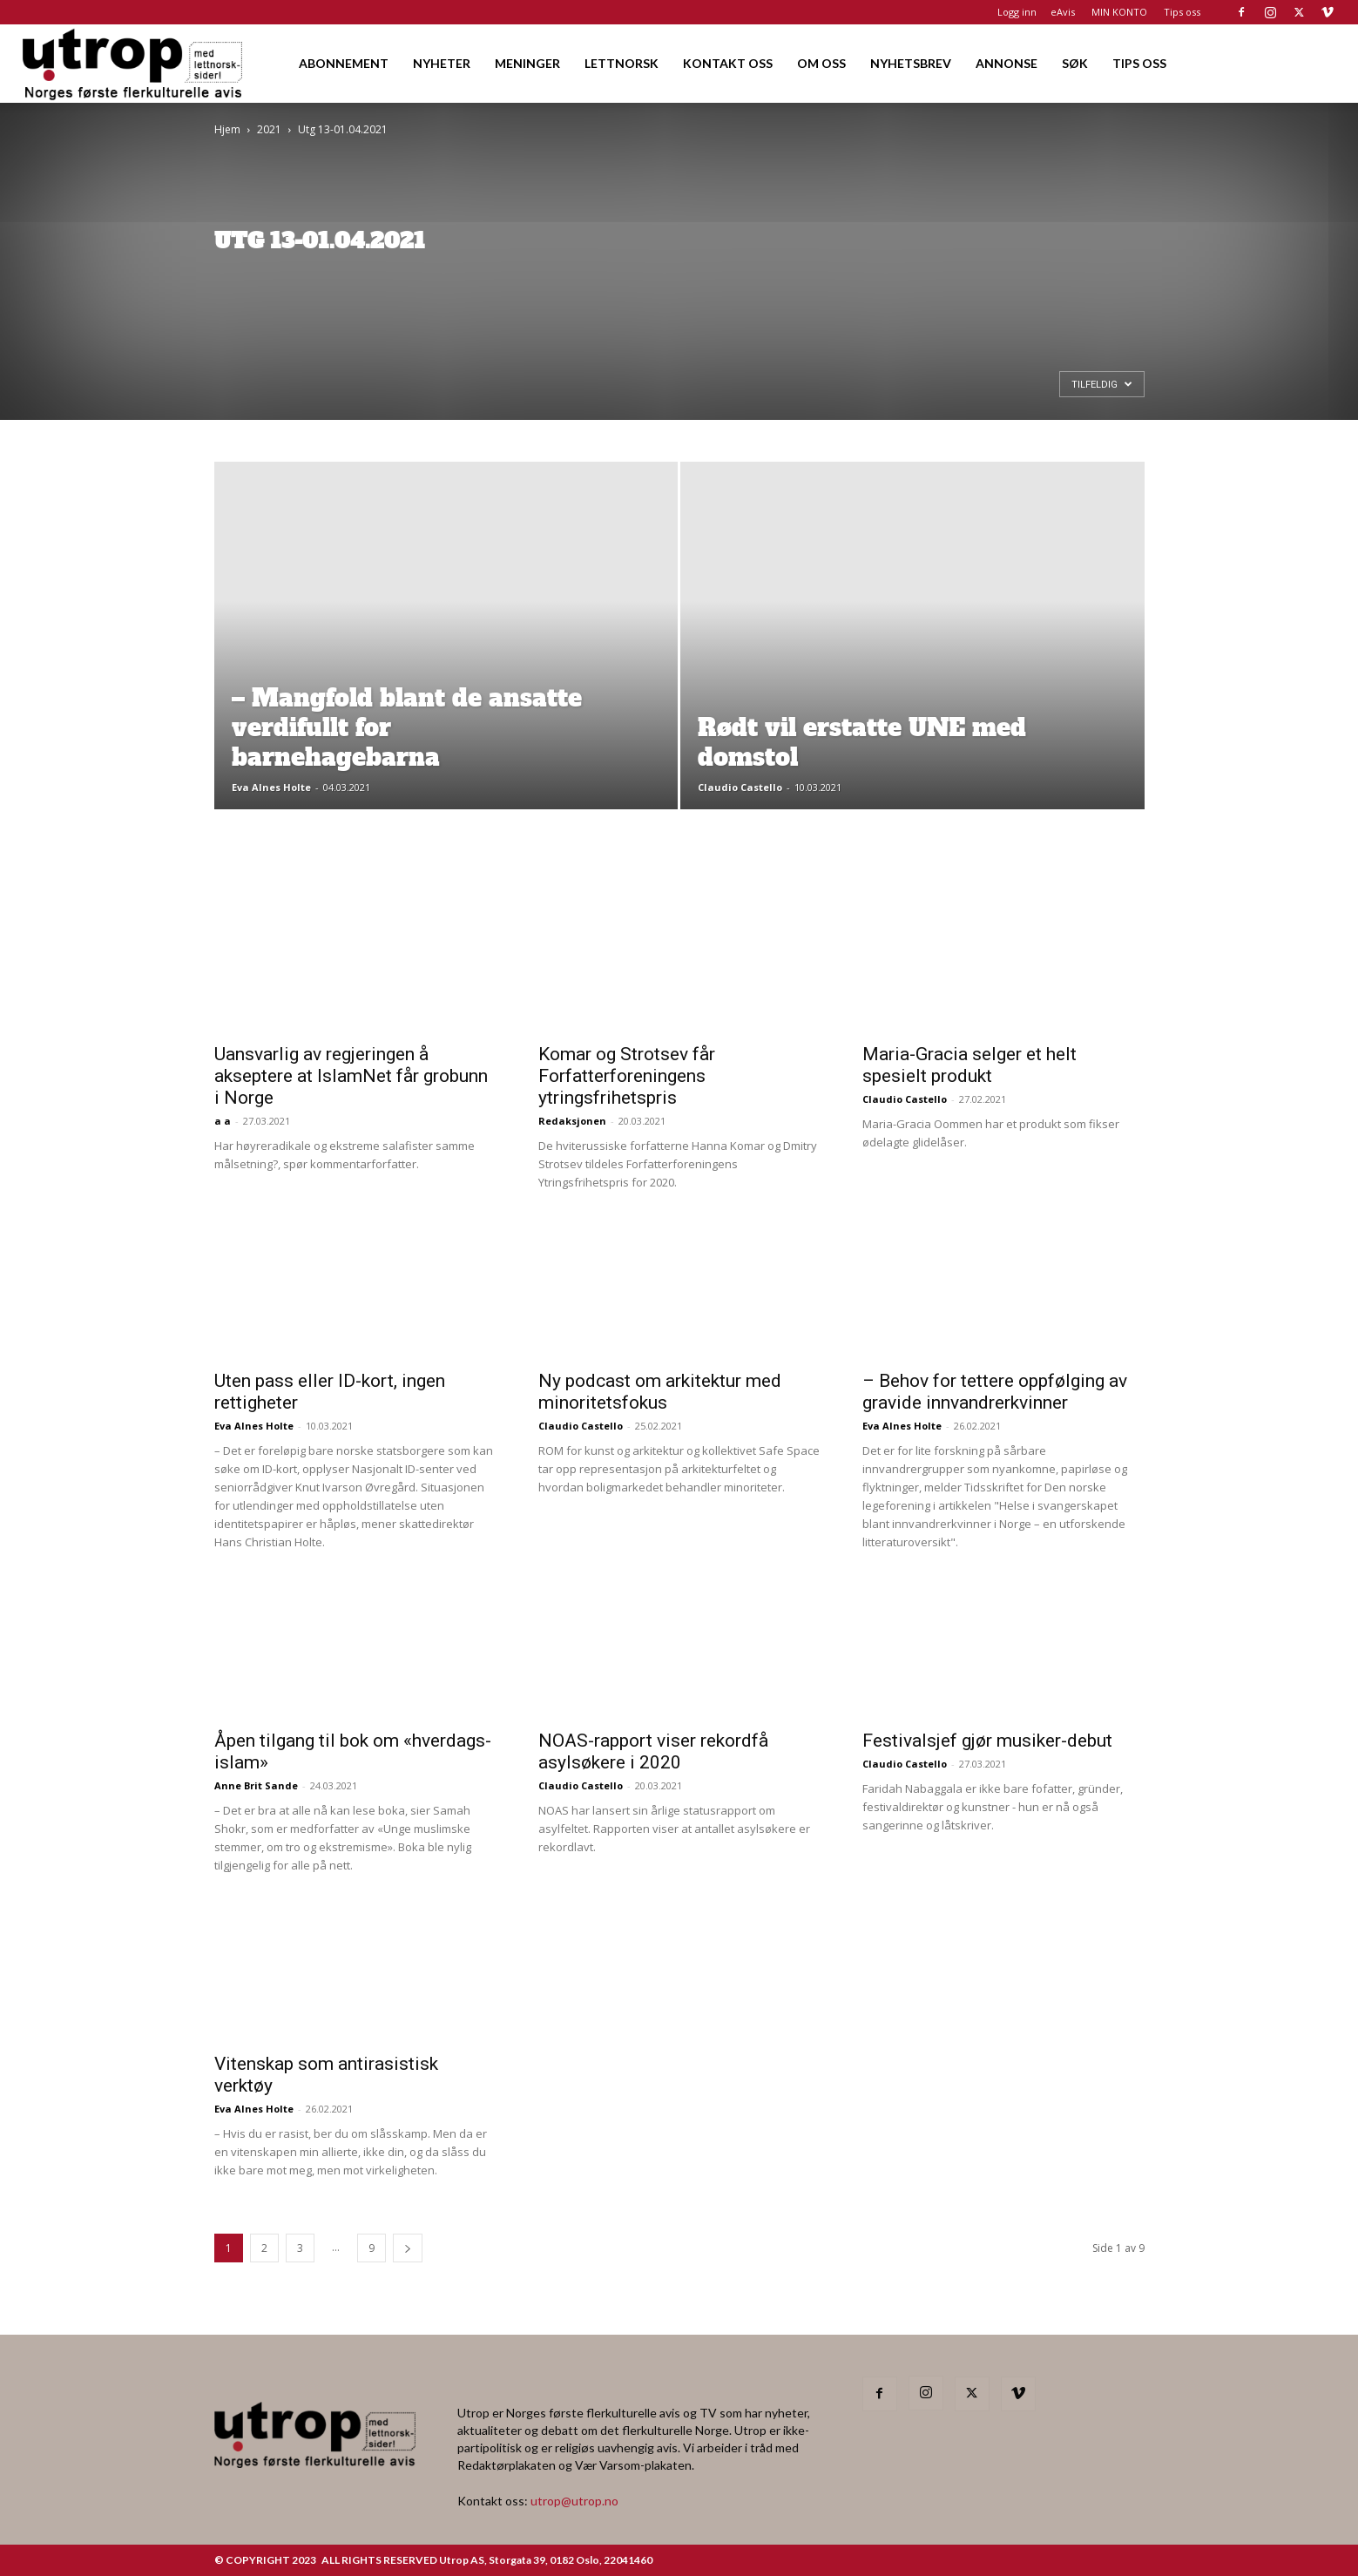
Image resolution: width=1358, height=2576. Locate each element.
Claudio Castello (740, 787)
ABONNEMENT (343, 63)
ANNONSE (1006, 63)
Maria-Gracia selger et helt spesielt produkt (969, 1065)
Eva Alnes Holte (271, 787)
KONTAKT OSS (728, 63)
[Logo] (133, 63)
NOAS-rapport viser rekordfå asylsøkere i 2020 (653, 1751)
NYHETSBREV (910, 63)
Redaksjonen (572, 1120)
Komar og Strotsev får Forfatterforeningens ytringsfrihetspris (626, 1076)
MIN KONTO (1119, 11)
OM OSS (821, 63)
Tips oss (1182, 11)
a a (222, 1120)
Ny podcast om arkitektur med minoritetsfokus (659, 1391)
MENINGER (527, 63)
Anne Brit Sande (256, 1785)
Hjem (227, 129)
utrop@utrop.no (574, 2500)
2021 (269, 129)
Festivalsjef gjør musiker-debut (987, 1740)
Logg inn (1017, 11)
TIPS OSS (1139, 63)
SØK (1075, 63)
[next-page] (407, 2248)
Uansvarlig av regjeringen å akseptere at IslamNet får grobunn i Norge (351, 1076)
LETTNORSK (621, 63)
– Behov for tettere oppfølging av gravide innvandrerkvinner (994, 1391)
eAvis (1063, 11)
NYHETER (441, 63)
